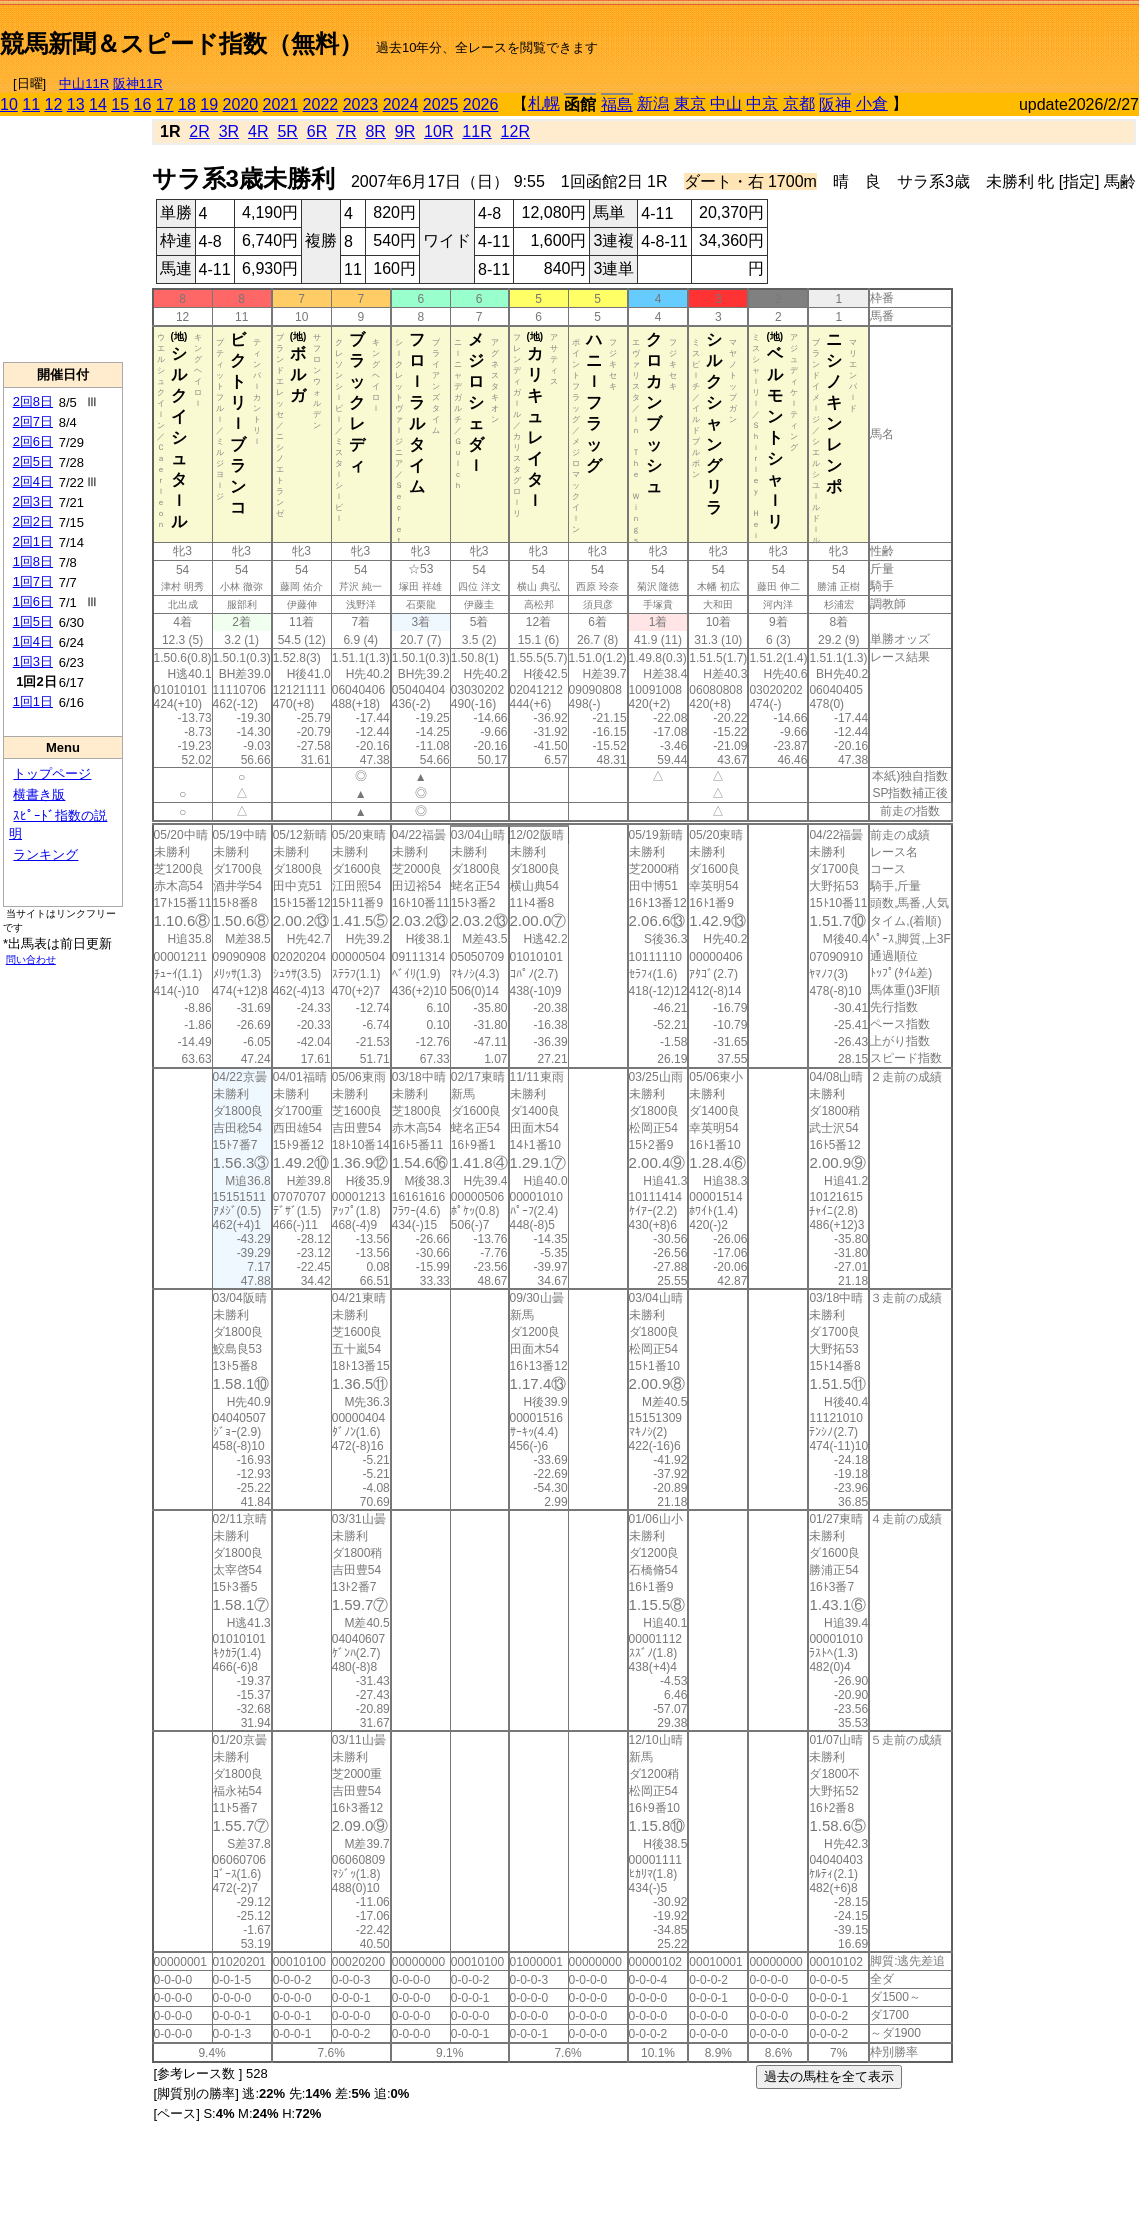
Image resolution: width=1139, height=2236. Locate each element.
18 (187, 104)
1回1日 (33, 701)
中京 (762, 103)
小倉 (872, 103)
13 (76, 104)
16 (143, 104)
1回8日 (33, 561)
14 (98, 104)
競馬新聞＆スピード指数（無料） (181, 43)
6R (317, 131)
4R (258, 131)
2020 (241, 104)
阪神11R (138, 83)
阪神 (835, 104)
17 (165, 104)
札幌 (544, 103)
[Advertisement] (905, 36)
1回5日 (33, 621)
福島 (617, 104)
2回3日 (33, 501)
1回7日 (33, 581)
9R (405, 131)
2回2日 (33, 521)
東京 (690, 103)
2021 (281, 104)
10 (9, 104)
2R (199, 131)
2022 (321, 104)
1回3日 (33, 661)
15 (120, 104)
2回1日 (33, 541)
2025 (441, 104)
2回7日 (33, 421)
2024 (401, 104)
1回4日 (33, 641)
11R (476, 131)
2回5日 (33, 461)
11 (31, 104)
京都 (799, 103)
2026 (481, 104)
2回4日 (33, 481)
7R (346, 131)
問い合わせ (31, 959)
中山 (726, 103)
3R (229, 131)
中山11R (84, 83)
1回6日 (33, 601)
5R (287, 131)
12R (515, 131)
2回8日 (33, 401)
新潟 (653, 103)
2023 (361, 104)
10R (438, 131)
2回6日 (33, 441)
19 (209, 104)
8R (375, 131)
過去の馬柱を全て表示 (829, 2076)
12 (54, 104)
